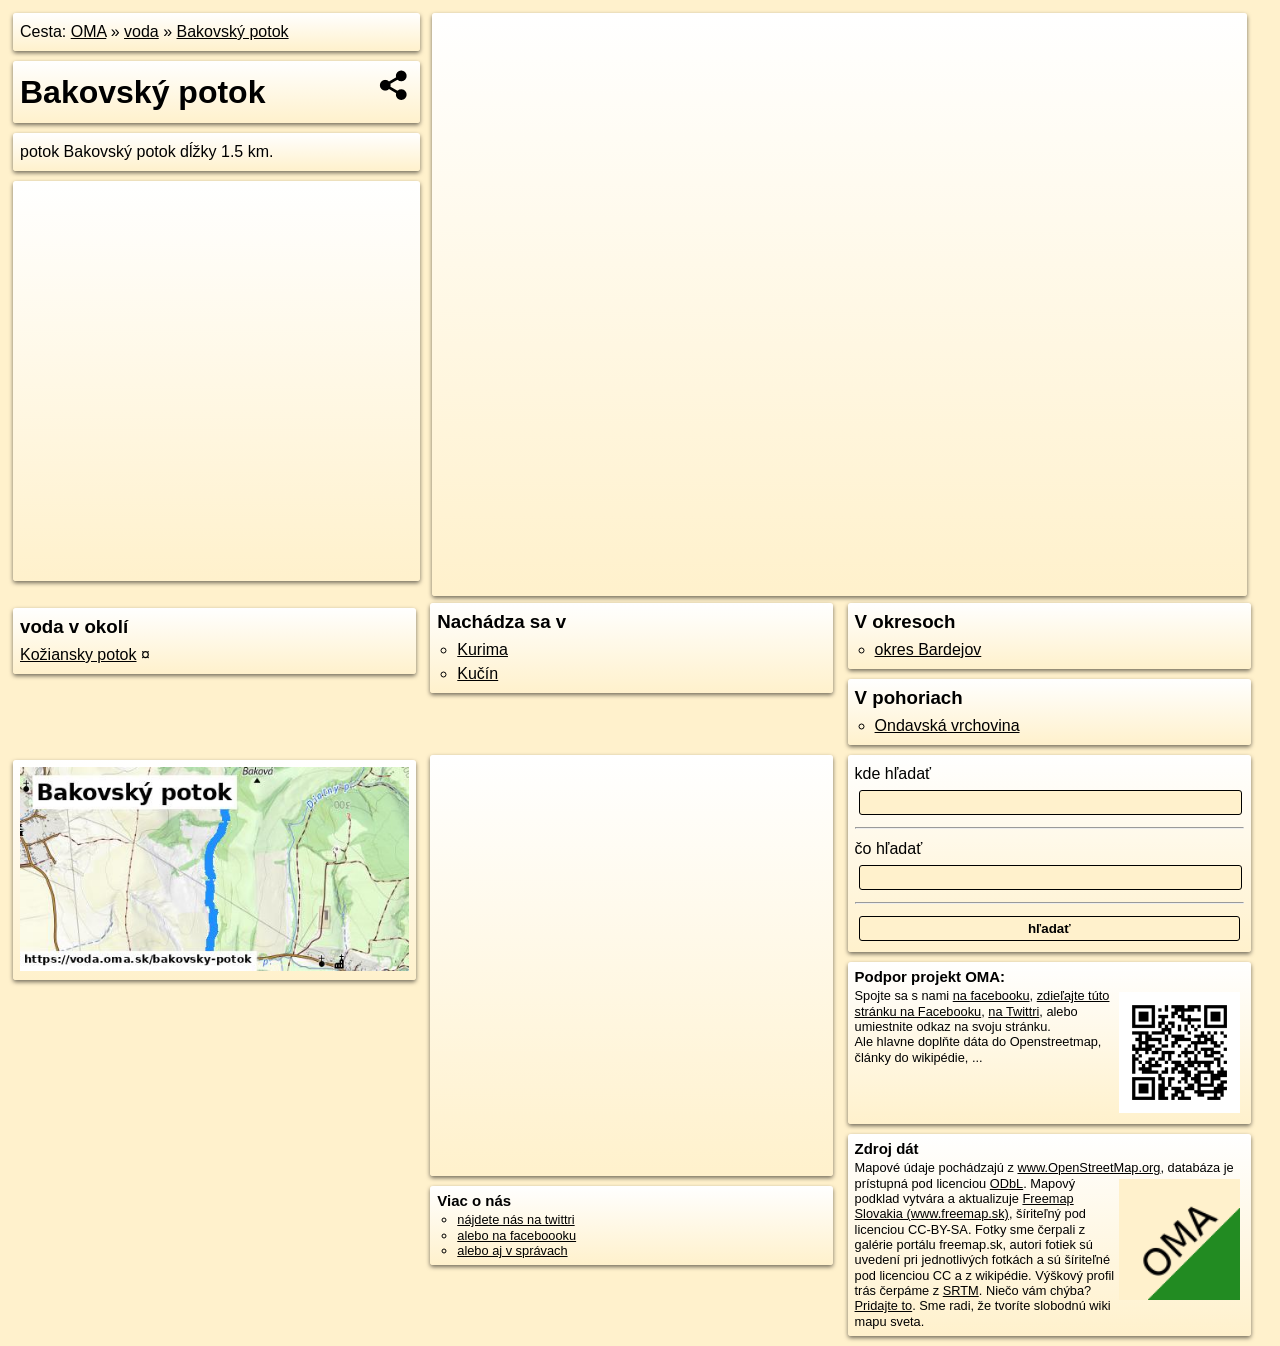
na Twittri (1013, 1011)
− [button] (466, 78)
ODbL (1006, 1183)
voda (141, 31)
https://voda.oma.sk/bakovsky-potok (1147, 581)
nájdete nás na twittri (515, 1219)
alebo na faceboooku (516, 1235)
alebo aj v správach (512, 1250)
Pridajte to (884, 1305)
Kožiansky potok (78, 654)
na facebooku (991, 995)
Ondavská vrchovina (947, 725)
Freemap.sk (987, 581)
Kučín (477, 673)
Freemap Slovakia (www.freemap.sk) (964, 1206)
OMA (89, 31)
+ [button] (466, 47)
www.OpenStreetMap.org (1088, 1167)
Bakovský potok (233, 31)
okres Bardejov (928, 649)
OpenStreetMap (884, 581)
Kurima (482, 649)
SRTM (961, 1290)
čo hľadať (889, 848)
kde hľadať (893, 773)
